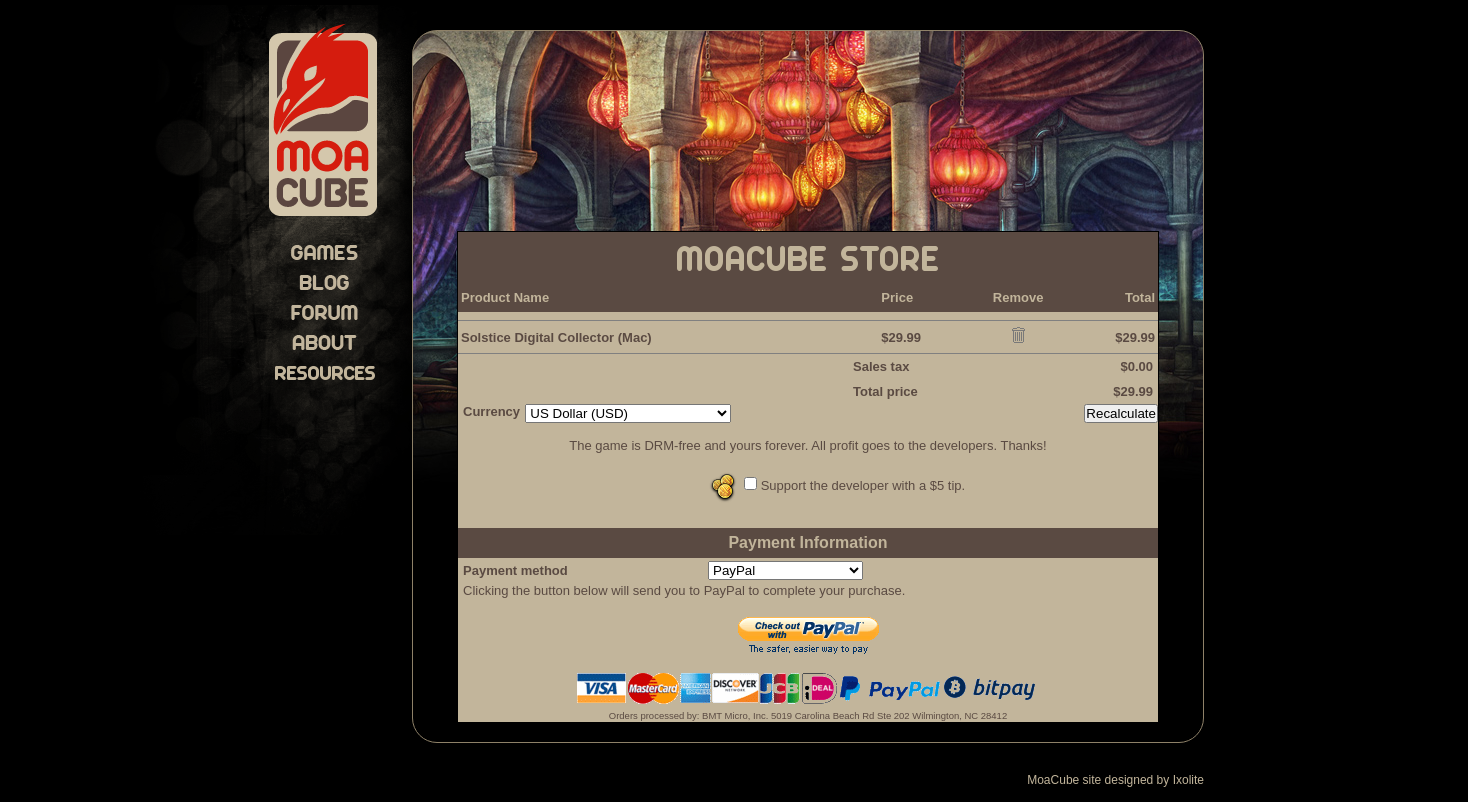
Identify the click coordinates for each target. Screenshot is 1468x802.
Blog (324, 282)
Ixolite (1188, 780)
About (324, 342)
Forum (324, 312)
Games (324, 252)
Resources (324, 372)
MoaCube (323, 122)
